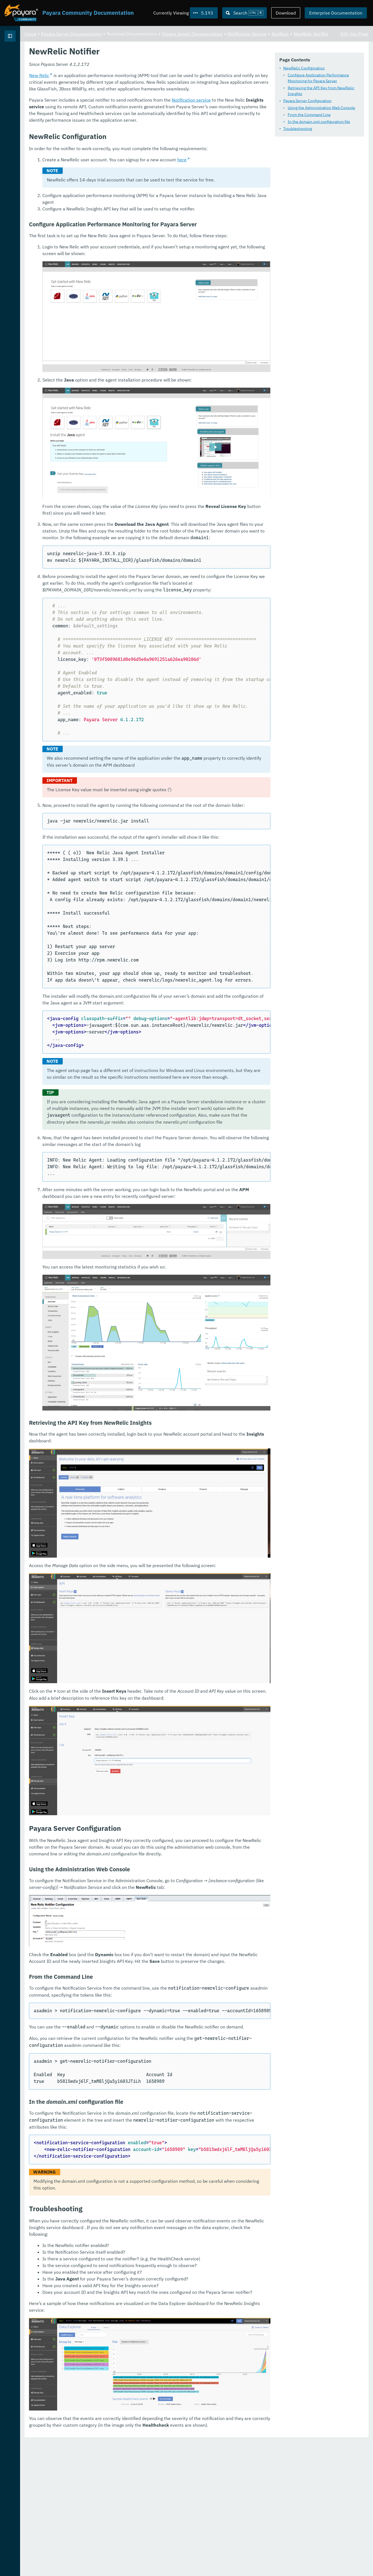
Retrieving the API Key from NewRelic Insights (152, 96)
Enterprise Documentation (335, 13)
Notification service (260, 183)
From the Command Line (132, 117)
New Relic (108, 159)
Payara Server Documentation (36, 56)
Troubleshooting (121, 131)
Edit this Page (354, 33)
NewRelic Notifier (152, 40)
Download (286, 13)
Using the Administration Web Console (145, 110)
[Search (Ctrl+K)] (244, 12)
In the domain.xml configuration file (142, 124)
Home (100, 33)
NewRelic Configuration (127, 82)
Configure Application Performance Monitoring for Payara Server (167, 89)
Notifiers (122, 40)
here (251, 243)
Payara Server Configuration (131, 103)
